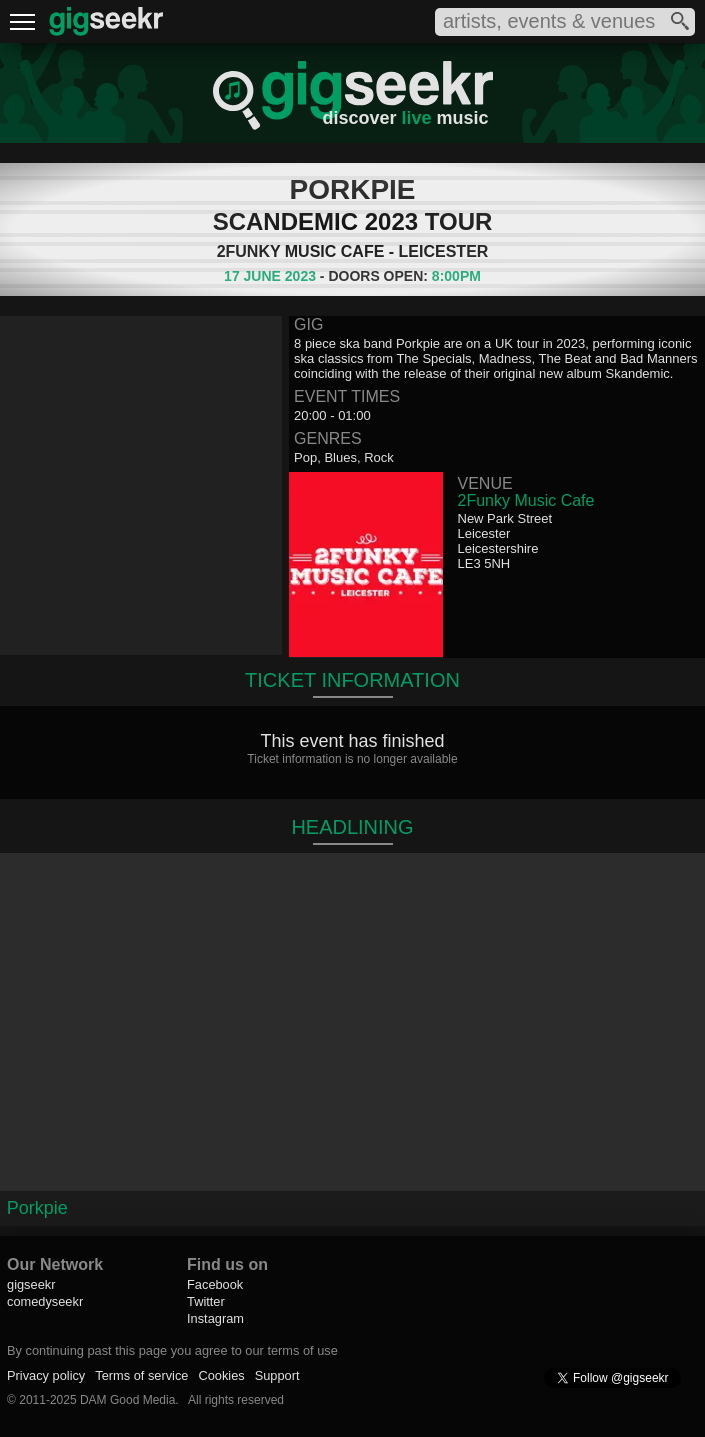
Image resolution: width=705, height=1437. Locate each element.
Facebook (215, 1284)
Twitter (206, 1301)
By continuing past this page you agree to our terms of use (172, 1350)
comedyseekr (45, 1301)
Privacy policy (46, 1375)
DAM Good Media (127, 1400)
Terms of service (141, 1375)
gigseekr (31, 1284)
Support (277, 1375)
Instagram (215, 1318)
